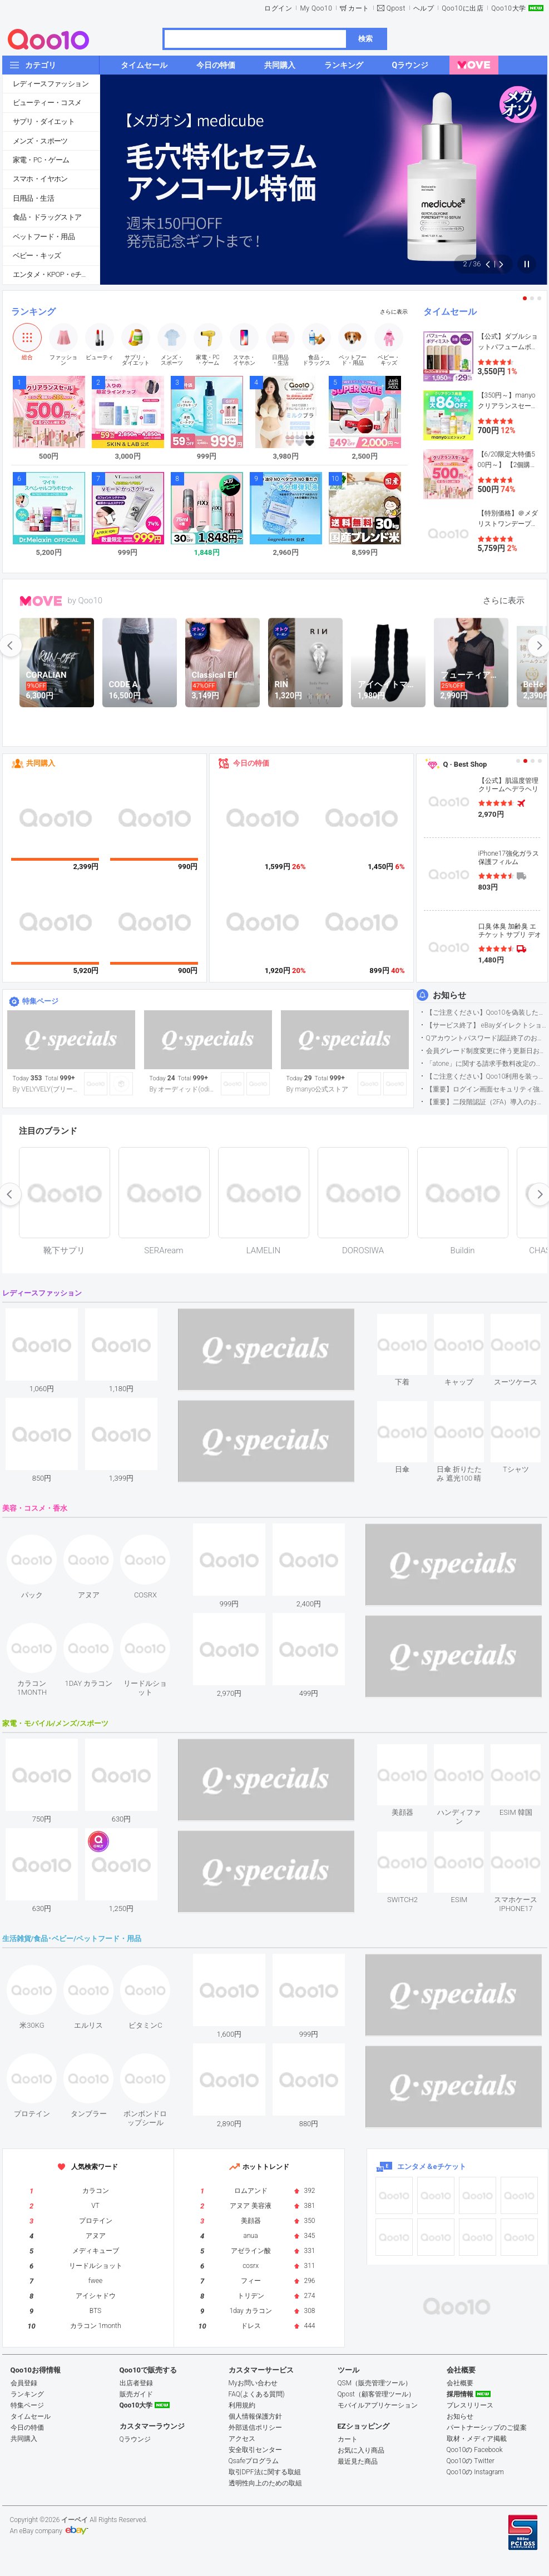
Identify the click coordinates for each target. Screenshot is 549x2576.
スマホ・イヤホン (40, 179)
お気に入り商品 (361, 2450)
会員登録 (24, 2383)
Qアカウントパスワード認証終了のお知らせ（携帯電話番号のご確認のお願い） (486, 1038)
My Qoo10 (316, 8)
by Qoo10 (85, 600)
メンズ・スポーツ (40, 141)
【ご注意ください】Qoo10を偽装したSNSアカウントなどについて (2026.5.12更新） (486, 1012)
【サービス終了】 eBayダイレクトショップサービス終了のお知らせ (486, 1025)
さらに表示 (394, 312)
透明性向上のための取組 (265, 2483)
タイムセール (450, 311)
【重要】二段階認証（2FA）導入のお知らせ (486, 1102)
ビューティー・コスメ (47, 102)
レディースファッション (50, 84)
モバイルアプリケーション (378, 2405)
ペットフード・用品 (44, 236)
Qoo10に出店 (462, 8)
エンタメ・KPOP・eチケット (56, 274)
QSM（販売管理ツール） (375, 2383)
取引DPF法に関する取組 (265, 2472)
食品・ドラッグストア (47, 217)
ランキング (33, 311)
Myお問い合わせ (253, 2383)
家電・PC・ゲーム (41, 160)
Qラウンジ (135, 2439)
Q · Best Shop (465, 764)
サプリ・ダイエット (44, 121)
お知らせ (449, 995)
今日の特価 (251, 763)
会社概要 (460, 2383)
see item (412, 1322)
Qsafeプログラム (254, 2461)
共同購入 (40, 763)
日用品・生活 (33, 198)
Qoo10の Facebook (475, 2450)
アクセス (242, 2439)
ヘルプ (423, 8)
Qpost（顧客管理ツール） (376, 2394)
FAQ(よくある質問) (257, 2394)
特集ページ (40, 1001)
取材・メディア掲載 (477, 2439)
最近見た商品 (358, 2461)
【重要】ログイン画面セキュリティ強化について (486, 1089)
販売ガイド (136, 2394)
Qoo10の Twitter (470, 2461)
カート (358, 8)
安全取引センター (255, 2450)
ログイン (278, 8)
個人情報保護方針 (255, 2416)
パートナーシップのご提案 (487, 2427)
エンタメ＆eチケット (431, 2166)
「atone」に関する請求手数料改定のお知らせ (486, 1064)
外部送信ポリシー (255, 2427)
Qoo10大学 (508, 8)
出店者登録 (136, 2383)
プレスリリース (470, 2405)
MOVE (40, 601)
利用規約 (242, 2405)
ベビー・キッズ (37, 255)
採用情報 (460, 2394)
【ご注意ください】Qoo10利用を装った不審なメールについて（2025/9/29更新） (486, 1076)
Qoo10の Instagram (476, 2472)
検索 (365, 38)
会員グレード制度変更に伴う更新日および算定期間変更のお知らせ (486, 1051)
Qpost (396, 8)
